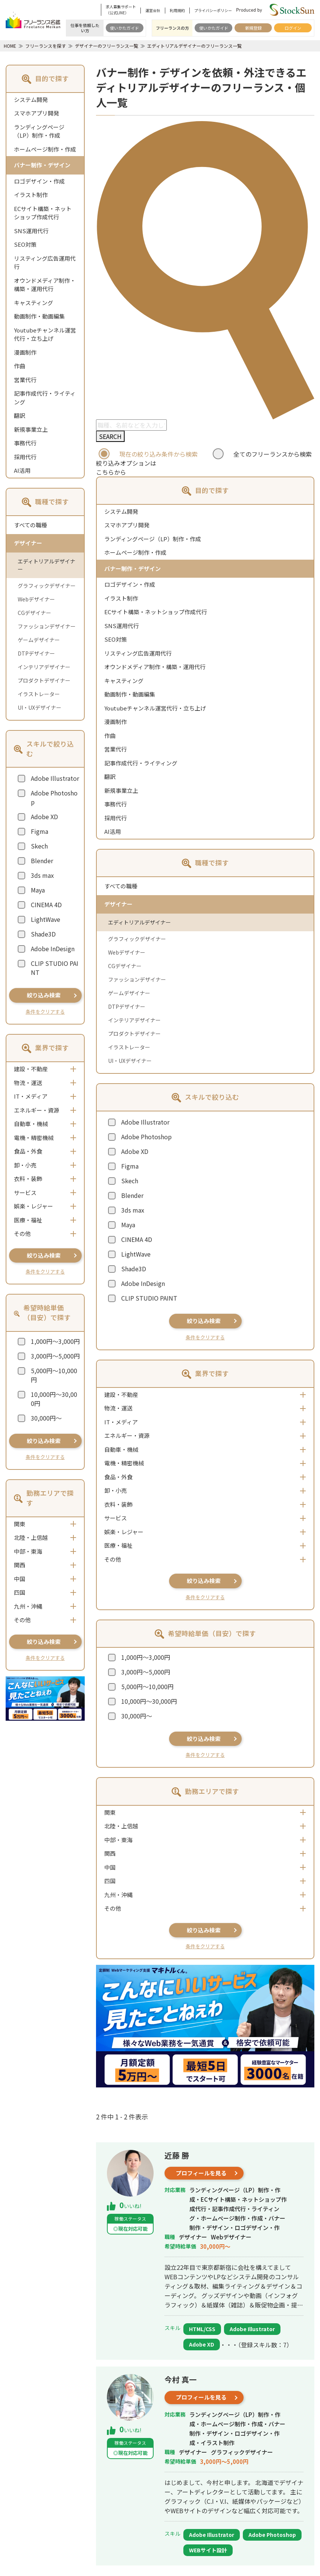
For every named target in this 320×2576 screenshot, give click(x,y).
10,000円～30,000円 (54, 1399)
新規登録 (253, 28)
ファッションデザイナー (47, 626)
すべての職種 (30, 525)
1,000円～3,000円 (55, 1341)
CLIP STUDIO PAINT (54, 968)
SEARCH (110, 436)
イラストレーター (39, 694)
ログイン (293, 28)
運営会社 (152, 10)
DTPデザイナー (36, 653)
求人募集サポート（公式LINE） (121, 9)
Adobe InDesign (53, 948)
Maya (38, 889)
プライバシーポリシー (213, 10)
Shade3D (43, 933)
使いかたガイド (124, 28)
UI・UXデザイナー (39, 707)
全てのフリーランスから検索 (272, 453)
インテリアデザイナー (44, 667)
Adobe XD (44, 816)
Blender (42, 860)
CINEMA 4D (46, 904)
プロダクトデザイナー (44, 680)
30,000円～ (46, 1417)
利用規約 (177, 10)
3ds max (42, 875)
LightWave (45, 919)
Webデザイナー (36, 599)
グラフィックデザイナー (47, 585)
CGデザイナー (34, 612)
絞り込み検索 (44, 995)
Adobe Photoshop (54, 797)
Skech (39, 845)
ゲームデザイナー (39, 640)
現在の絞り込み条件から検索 (158, 453)
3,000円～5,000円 (55, 1355)
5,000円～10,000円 (54, 1375)
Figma (39, 831)
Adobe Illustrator (55, 778)
